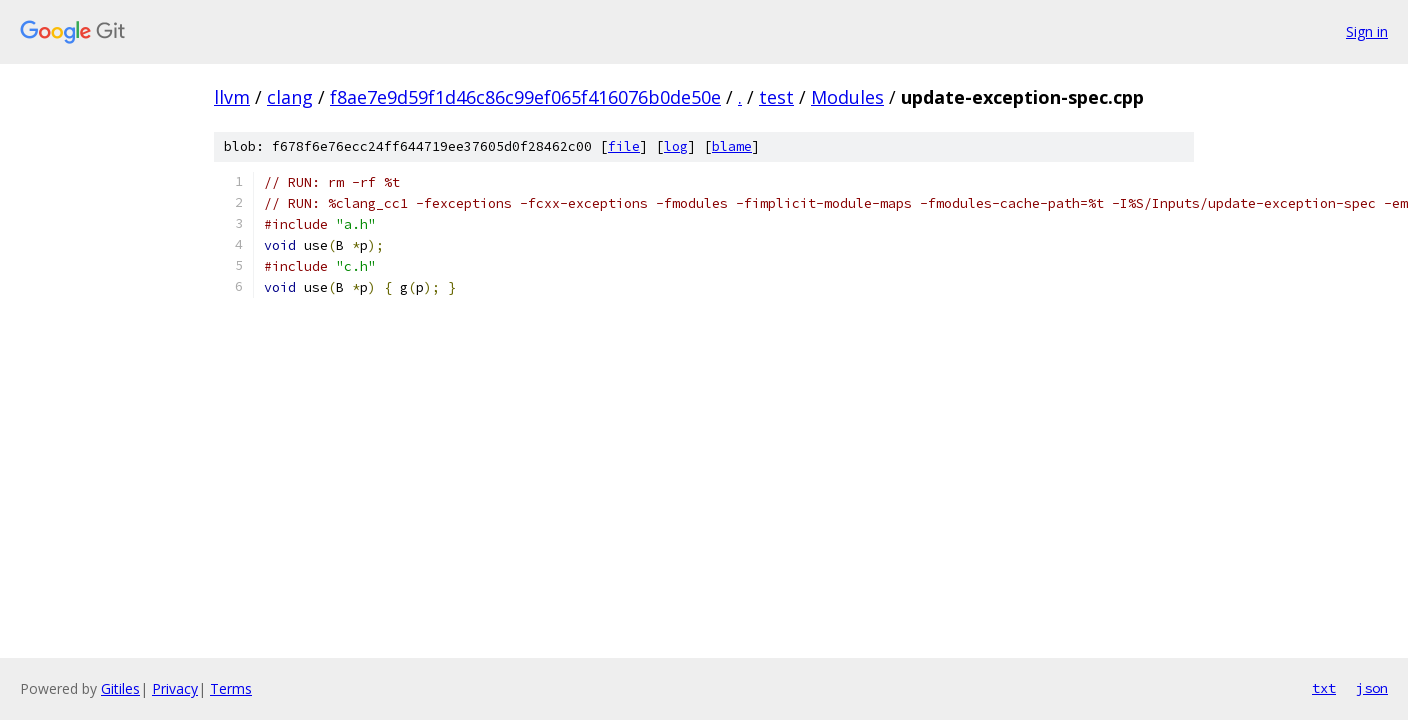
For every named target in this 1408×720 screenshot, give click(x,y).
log (676, 146)
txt (1324, 688)
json (1372, 688)
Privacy (175, 688)
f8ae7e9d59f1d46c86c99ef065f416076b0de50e (525, 97)
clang (290, 97)
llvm (232, 97)
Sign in (1367, 31)
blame (732, 146)
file (624, 146)
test (776, 97)
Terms (231, 688)
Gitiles (120, 688)
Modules (847, 97)
